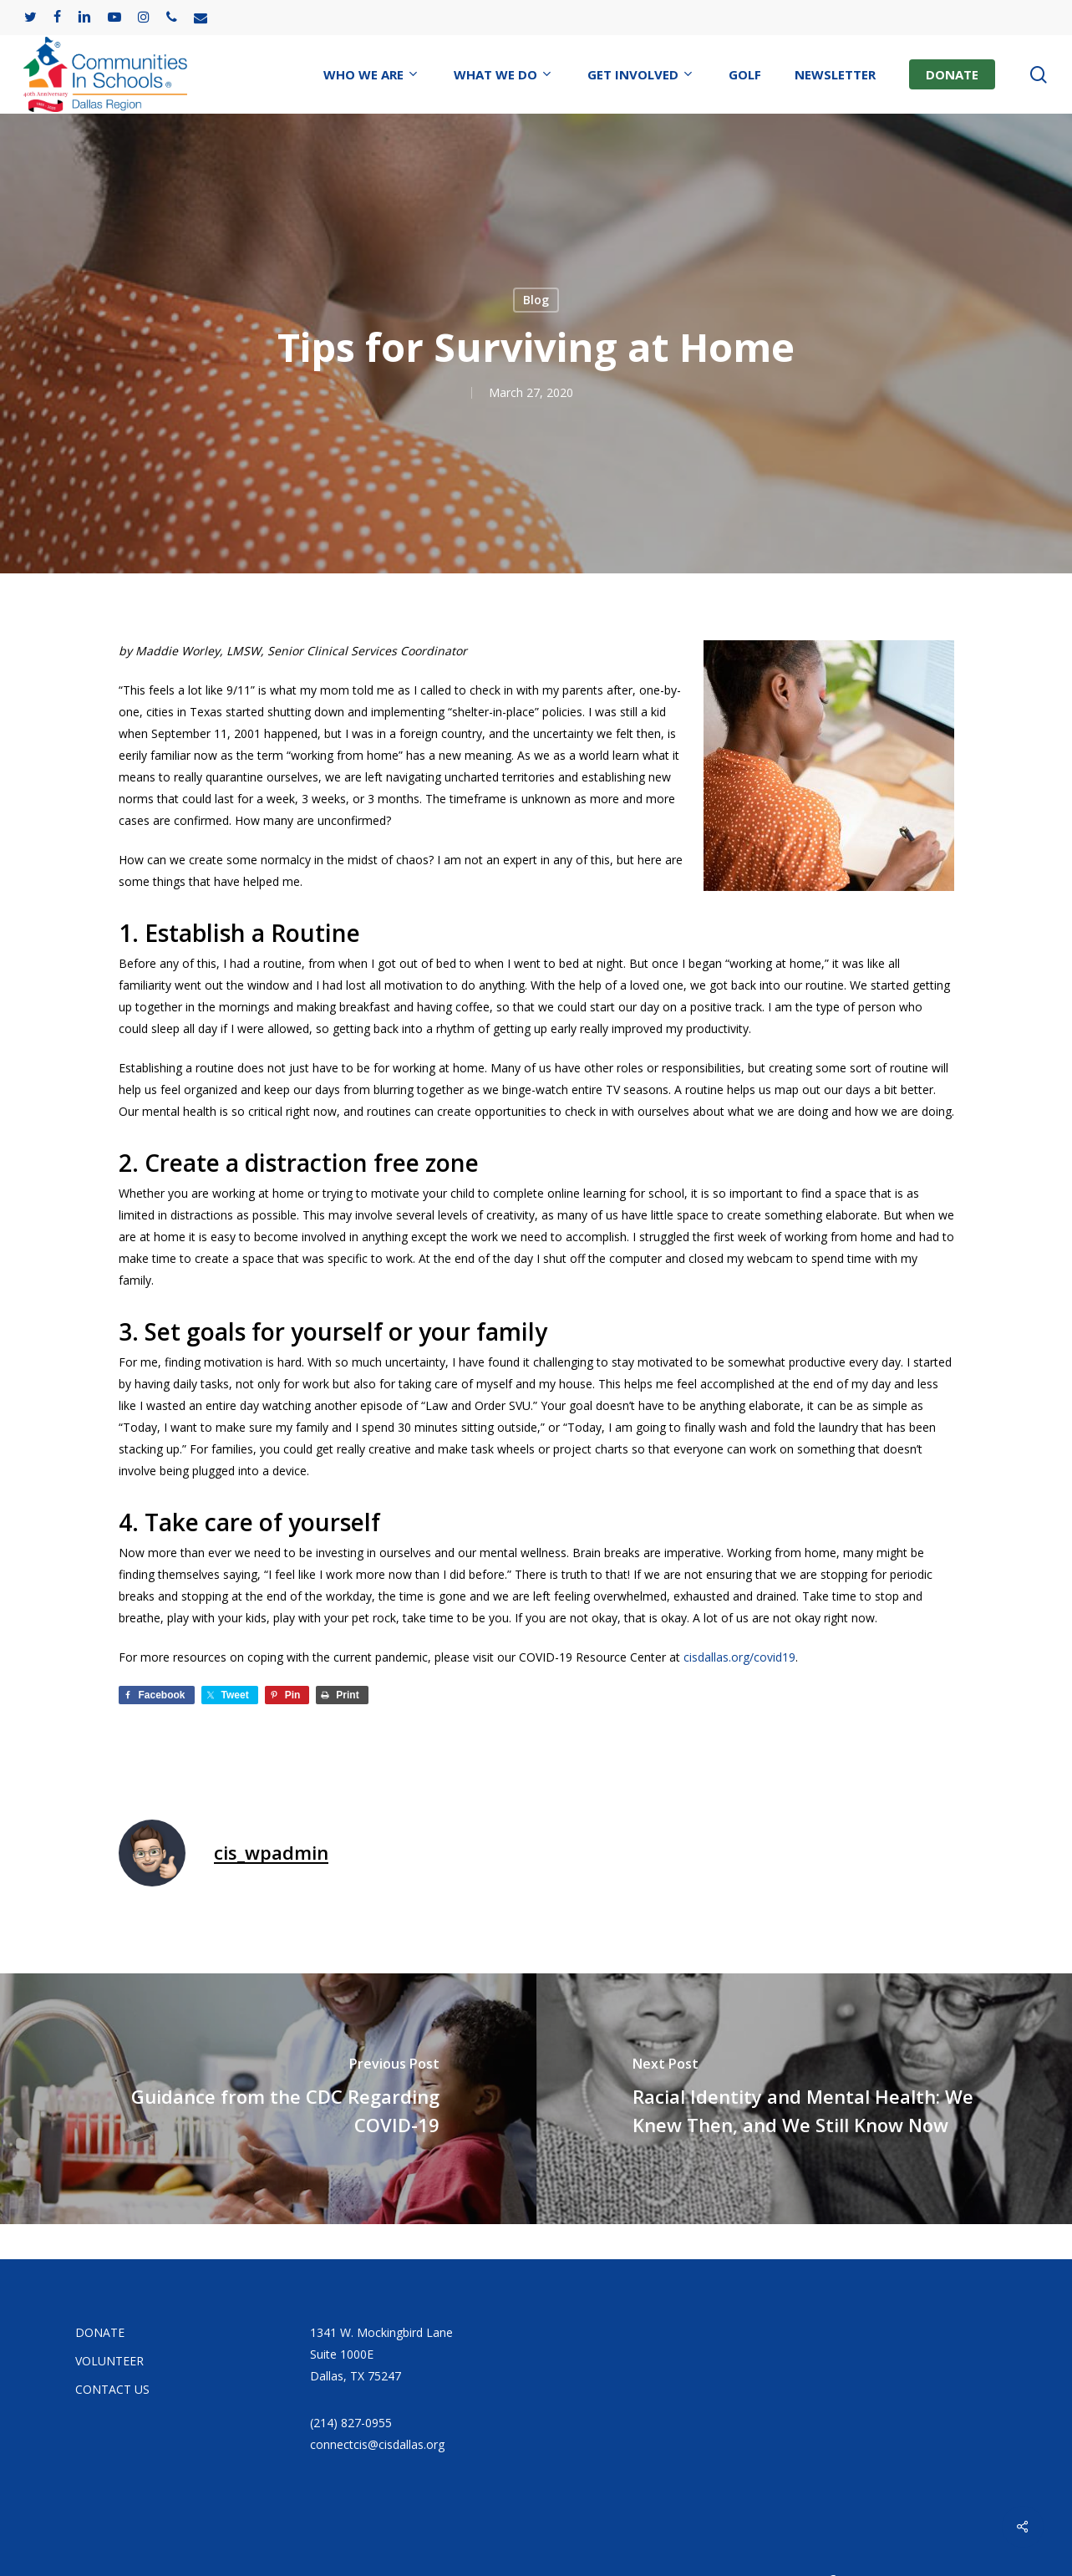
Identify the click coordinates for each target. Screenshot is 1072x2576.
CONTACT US (112, 2389)
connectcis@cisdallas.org (377, 2444)
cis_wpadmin (271, 1852)
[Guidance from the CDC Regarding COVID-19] (268, 2098)
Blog (536, 300)
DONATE (99, 2332)
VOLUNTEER (109, 2361)
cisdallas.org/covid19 (739, 1657)
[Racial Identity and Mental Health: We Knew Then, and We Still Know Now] (804, 2098)
